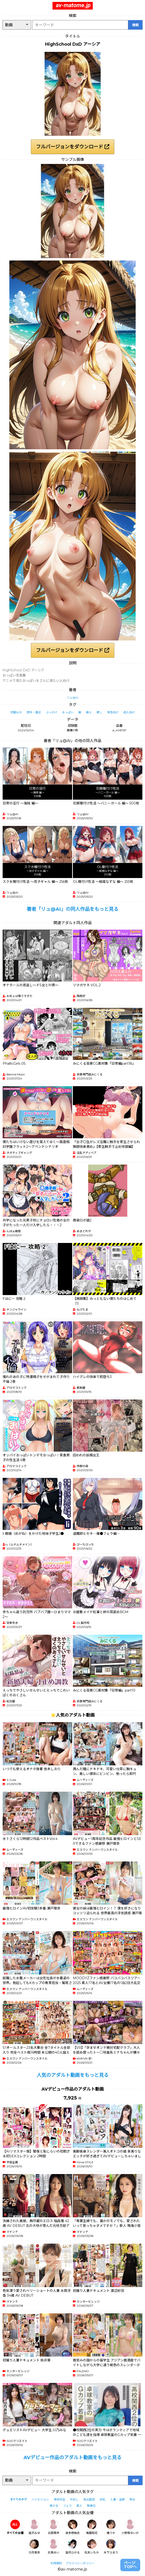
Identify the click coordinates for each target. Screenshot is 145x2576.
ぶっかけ (51, 712)
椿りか (111, 2527)
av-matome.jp (73, 5)
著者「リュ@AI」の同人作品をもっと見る (72, 909)
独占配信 (89, 2499)
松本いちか (92, 2546)
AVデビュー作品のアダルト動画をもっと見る (72, 2457)
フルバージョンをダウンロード (72, 147)
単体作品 (59, 2499)
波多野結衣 (72, 2527)
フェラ (67, 2505)
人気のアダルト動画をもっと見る (73, 2075)
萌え (89, 712)
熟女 (132, 2499)
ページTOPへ (130, 2565)
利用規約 (56, 2563)
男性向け (113, 712)
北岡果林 (53, 2527)
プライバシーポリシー (80, 2563)
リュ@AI (72, 697)
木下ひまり (111, 2546)
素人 (79, 2505)
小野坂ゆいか (130, 2527)
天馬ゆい (53, 2546)
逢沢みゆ (34, 2527)
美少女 (54, 2505)
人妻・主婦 (117, 2499)
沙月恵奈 (34, 2546)
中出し (74, 2499)
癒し (99, 712)
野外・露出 (34, 712)
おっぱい (68, 712)
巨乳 (102, 2499)
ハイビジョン (40, 2499)
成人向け (129, 712)
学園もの (16, 712)
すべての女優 (14, 2527)
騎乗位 (91, 2505)
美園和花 (92, 2527)
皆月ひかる (72, 2546)
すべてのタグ (18, 2499)
